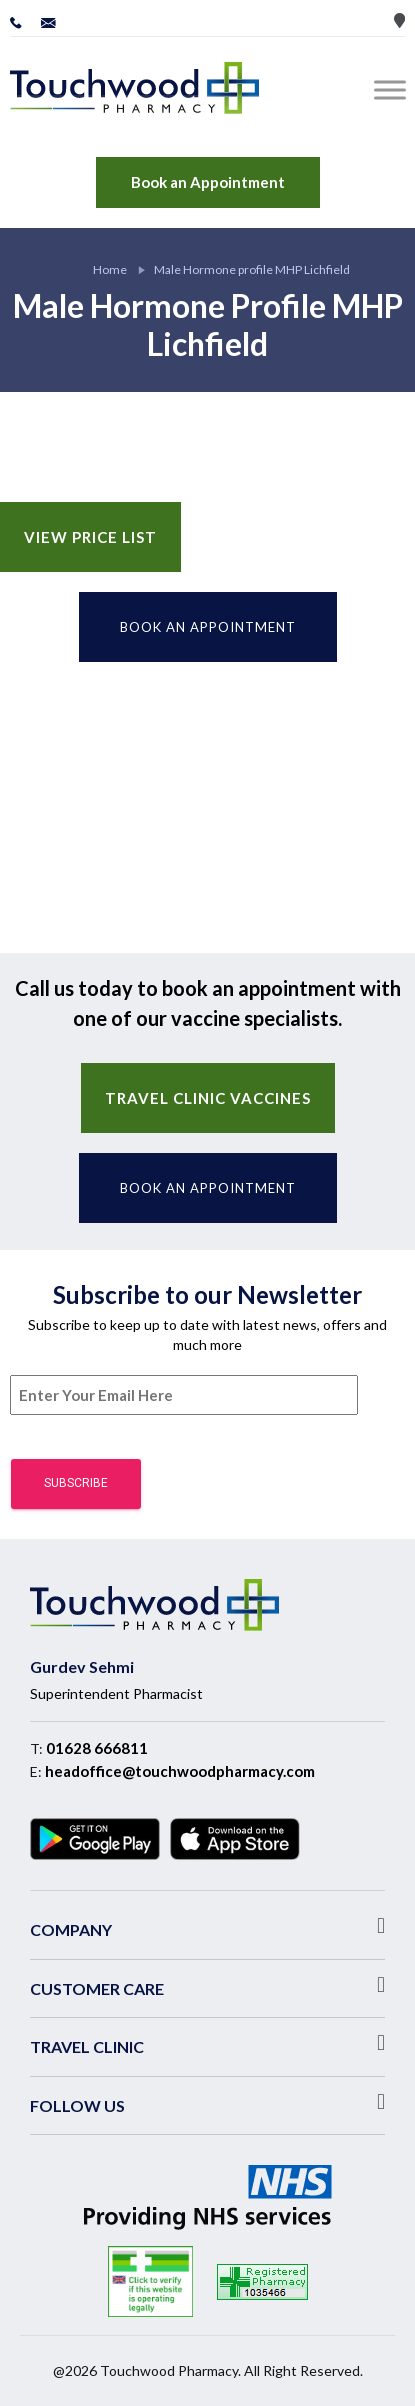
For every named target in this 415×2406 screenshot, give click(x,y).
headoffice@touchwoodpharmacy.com (180, 1771)
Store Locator (399, 20)
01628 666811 (97, 1748)
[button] (207, 1926)
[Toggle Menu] (394, 89)
